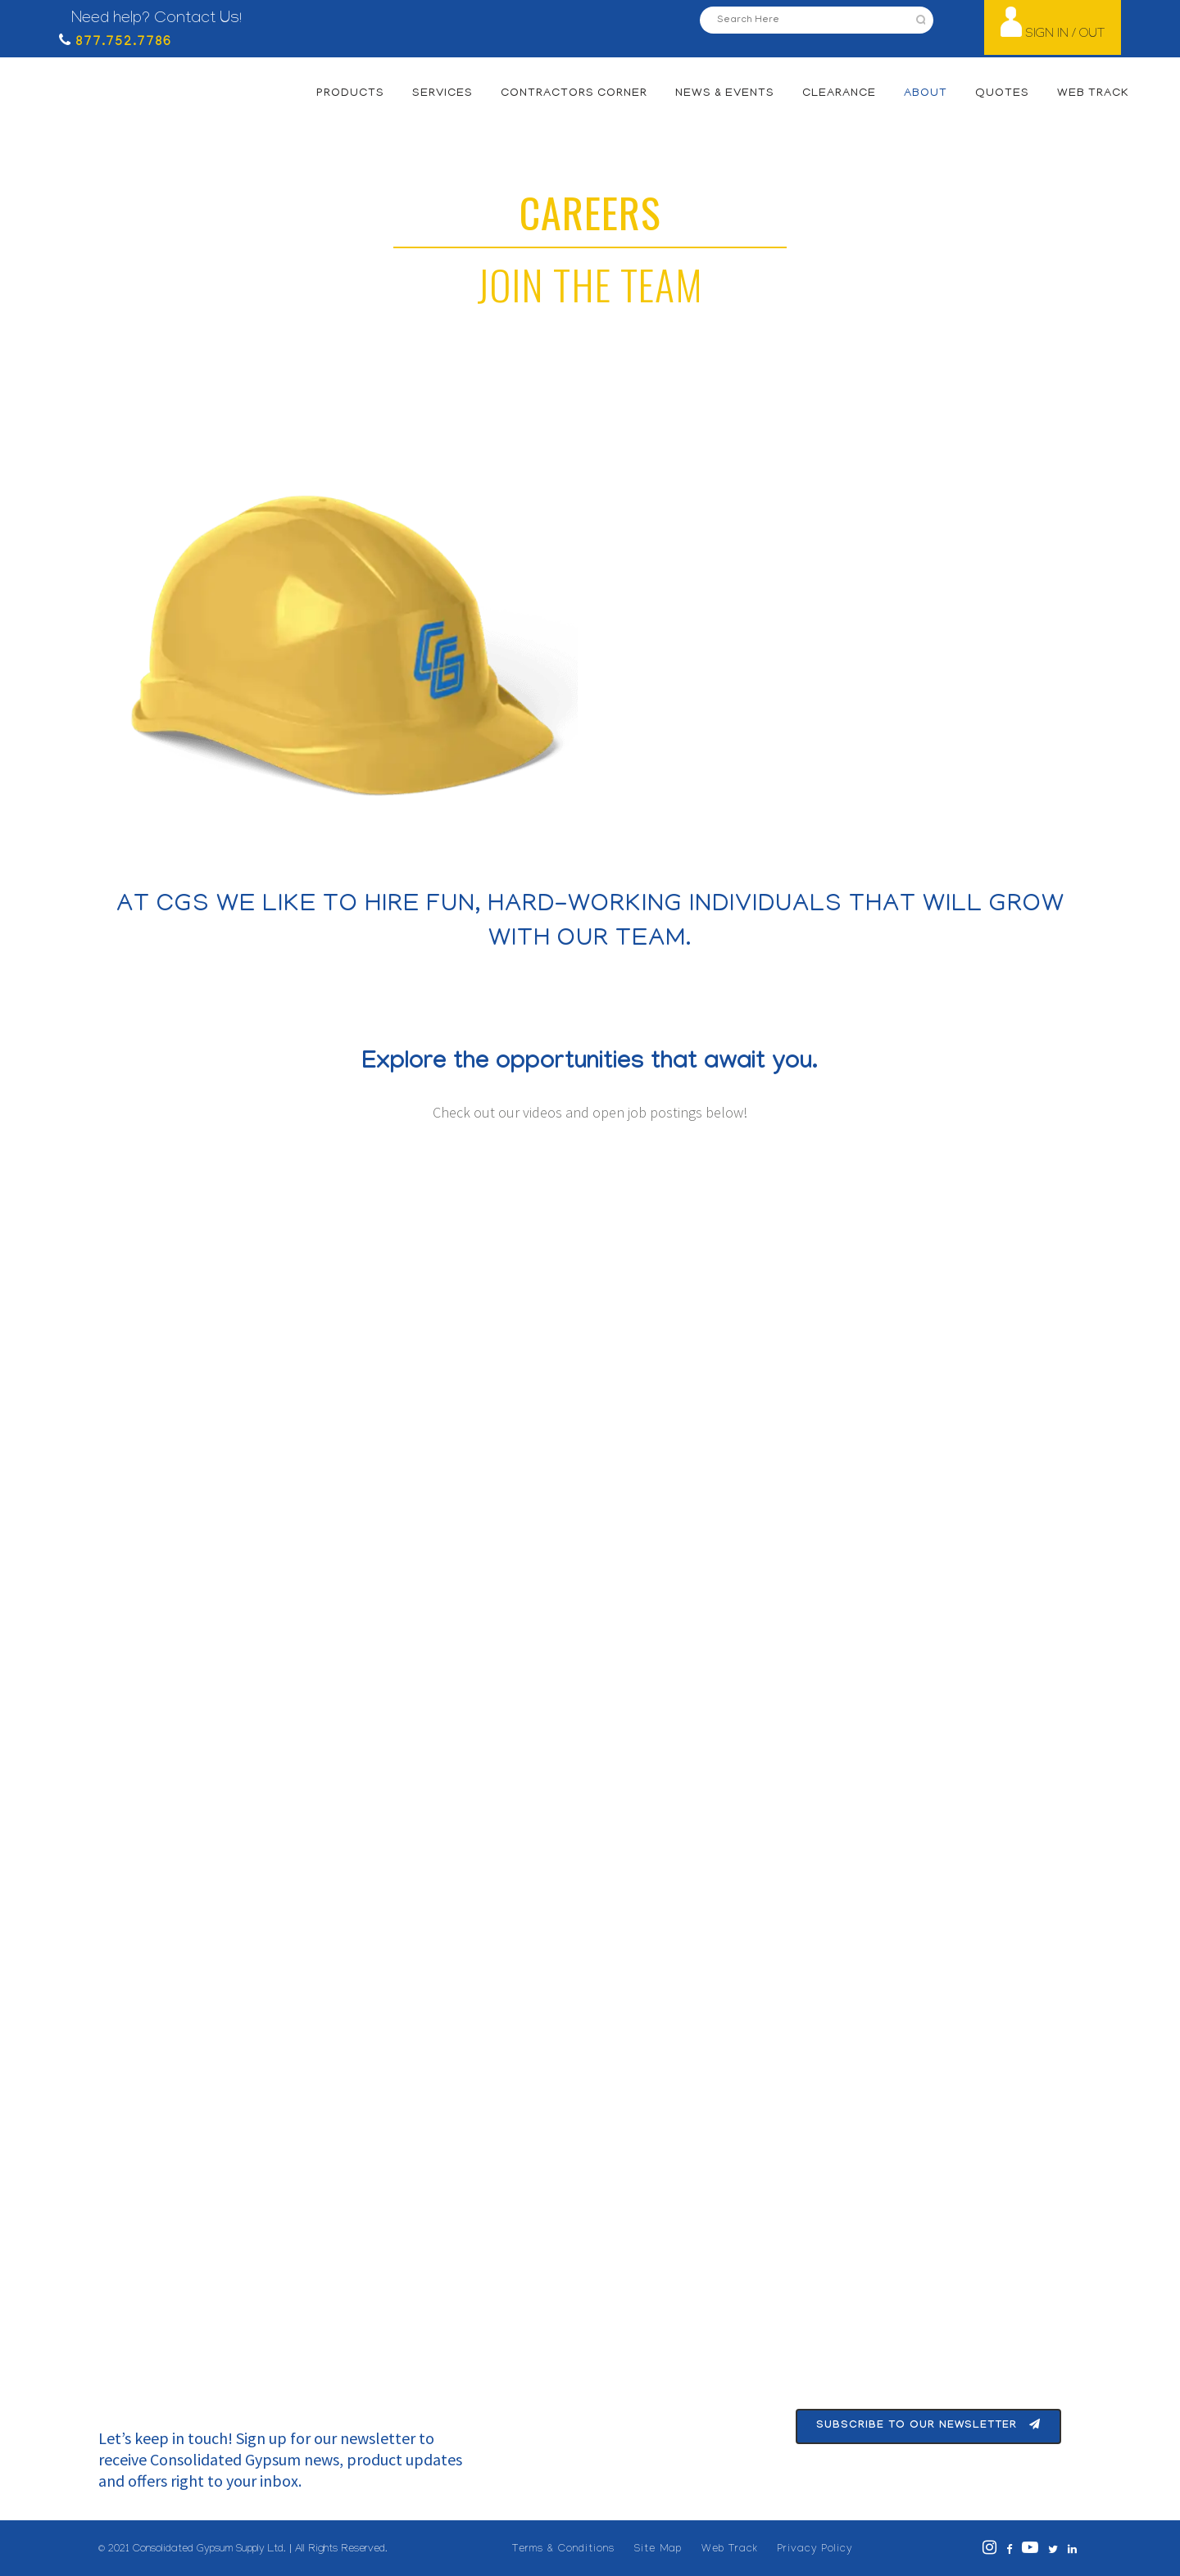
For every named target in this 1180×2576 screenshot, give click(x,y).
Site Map (658, 2550)
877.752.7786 (121, 43)
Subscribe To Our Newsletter (928, 2426)
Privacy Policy (815, 2550)
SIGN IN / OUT (1065, 35)
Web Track (729, 2550)
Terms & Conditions (563, 2550)
